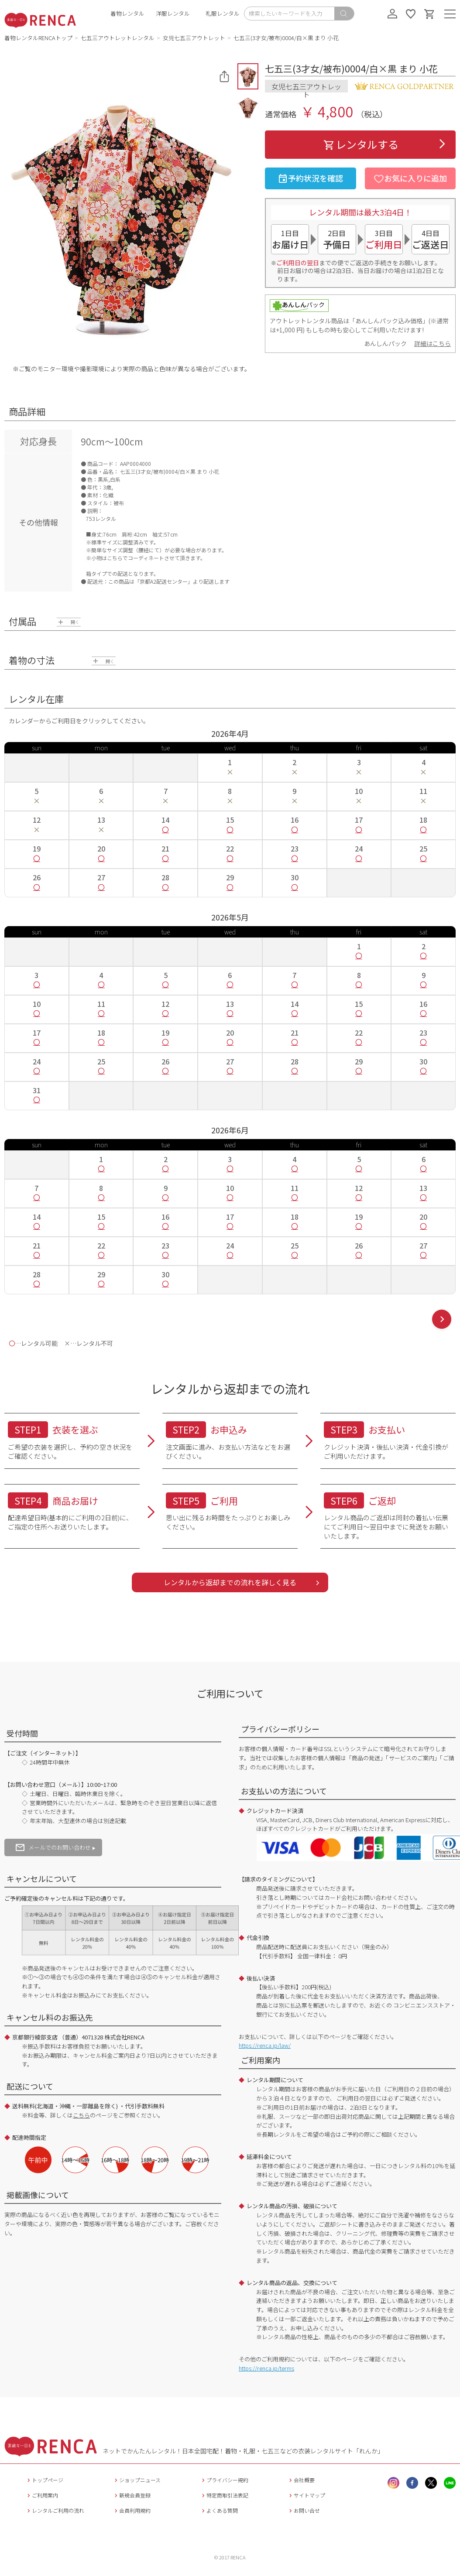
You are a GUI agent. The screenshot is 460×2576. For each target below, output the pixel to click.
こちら (81, 2115)
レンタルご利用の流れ (54, 2510)
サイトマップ (306, 2495)
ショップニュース (137, 2480)
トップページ (44, 2480)
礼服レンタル (223, 13)
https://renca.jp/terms (266, 2368)
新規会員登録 (132, 2495)
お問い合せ (303, 2510)
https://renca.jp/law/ (265, 2045)
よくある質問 (219, 2510)
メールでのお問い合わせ (53, 1847)
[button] (247, 76)
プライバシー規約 (224, 2480)
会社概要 (301, 2480)
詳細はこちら (432, 343)
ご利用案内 (41, 2495)
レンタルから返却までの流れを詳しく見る (230, 1582)
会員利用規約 (132, 2510)
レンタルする (360, 144)
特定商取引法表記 (224, 2495)
